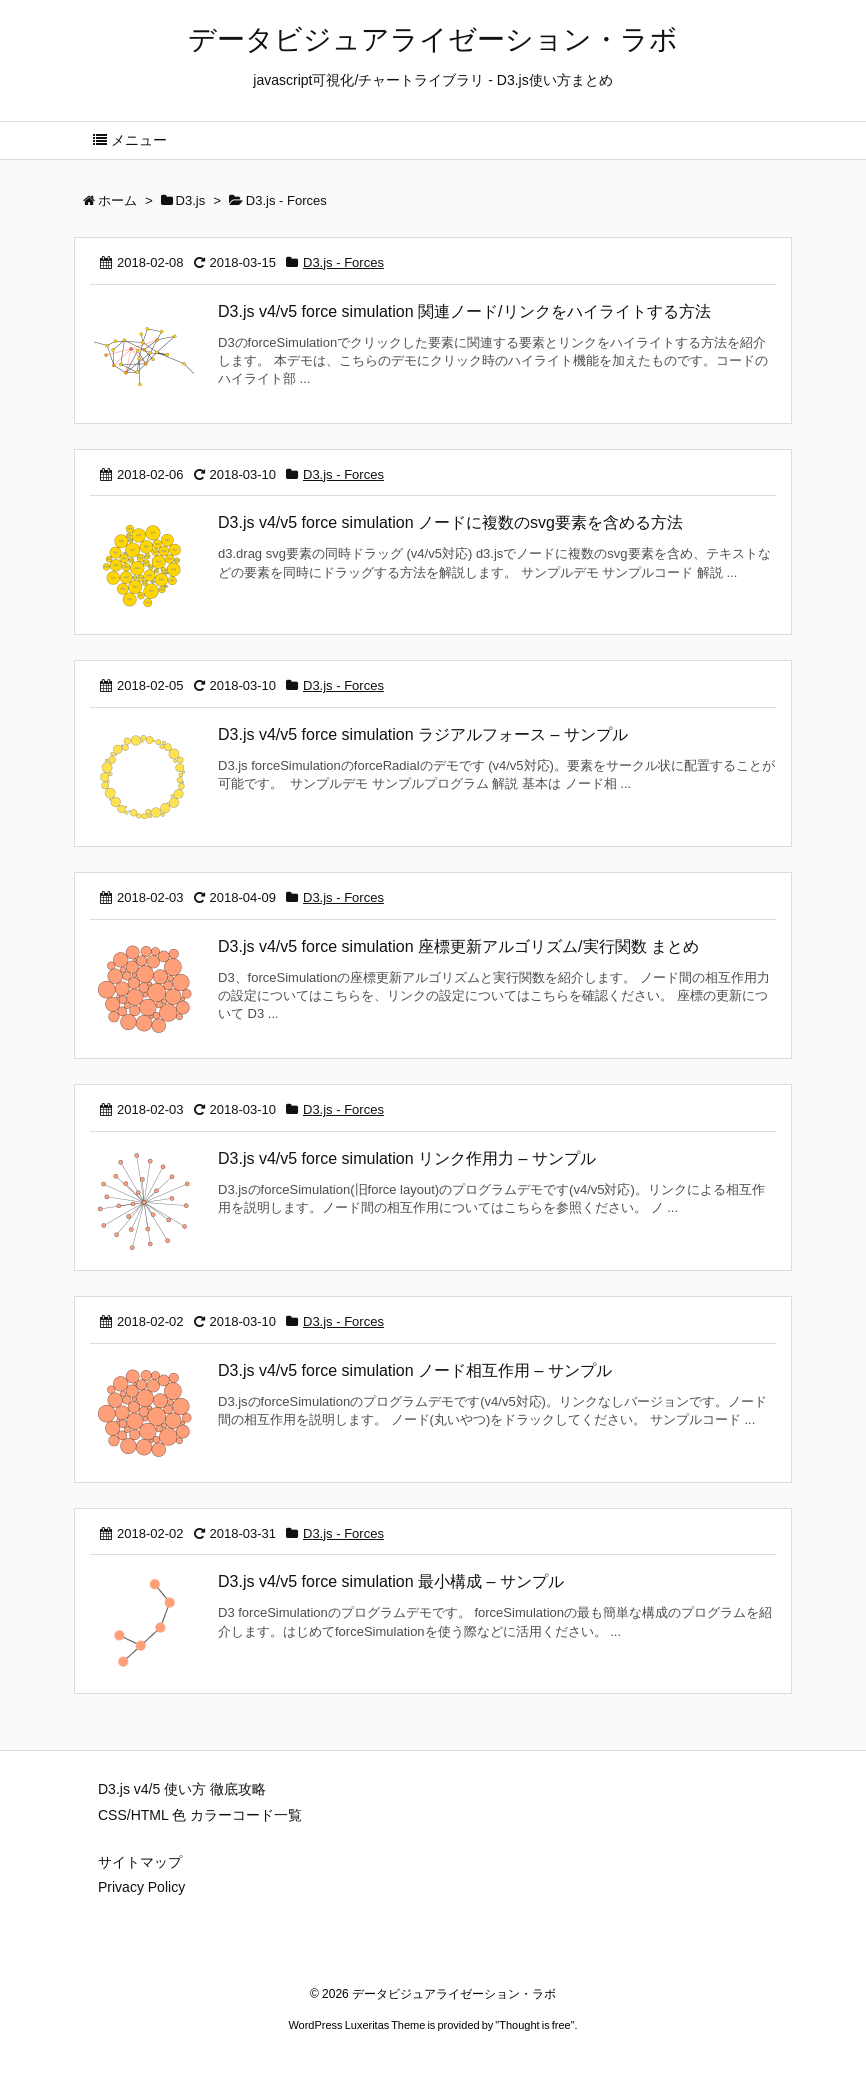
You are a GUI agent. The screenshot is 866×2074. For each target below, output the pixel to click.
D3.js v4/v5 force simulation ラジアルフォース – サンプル (423, 734)
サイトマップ (140, 1862)
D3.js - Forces (343, 262)
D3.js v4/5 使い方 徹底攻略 (182, 1789)
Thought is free (534, 2025)
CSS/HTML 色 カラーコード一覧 (200, 1815)
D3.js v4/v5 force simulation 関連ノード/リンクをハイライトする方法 (464, 311)
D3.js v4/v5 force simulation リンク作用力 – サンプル (407, 1158)
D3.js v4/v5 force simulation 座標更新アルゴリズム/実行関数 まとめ (458, 946)
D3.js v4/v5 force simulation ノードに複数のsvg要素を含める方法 (450, 522)
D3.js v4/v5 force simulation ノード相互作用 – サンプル (415, 1370)
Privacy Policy (141, 1887)
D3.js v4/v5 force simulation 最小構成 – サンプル (391, 1581)
